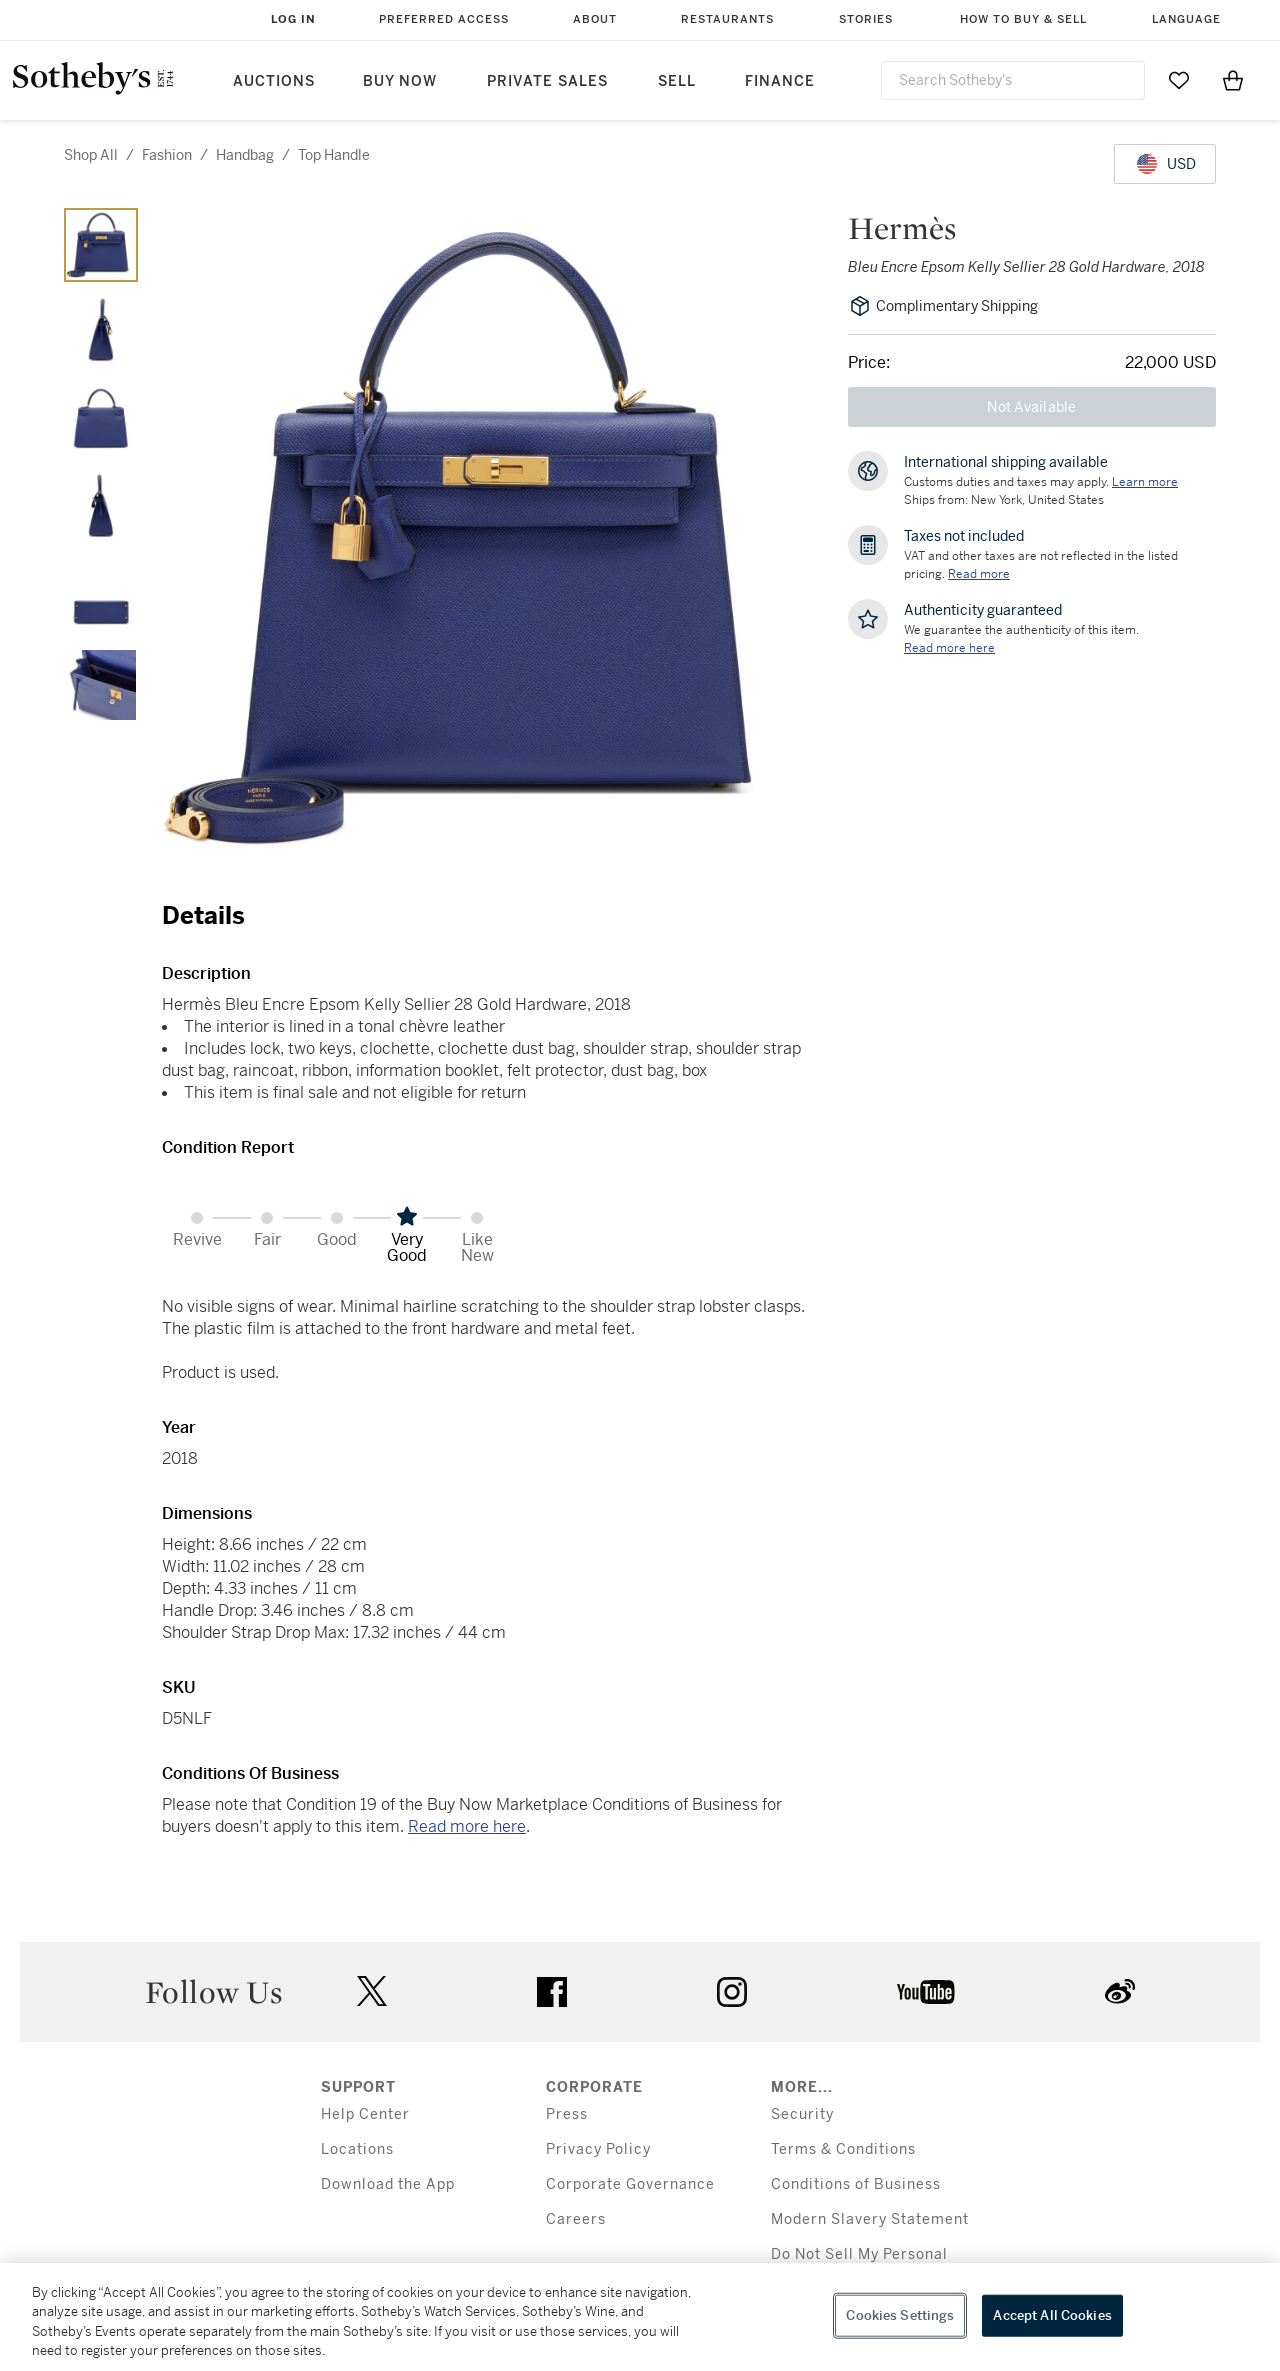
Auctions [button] (274, 81)
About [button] (595, 19)
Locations (357, 2149)
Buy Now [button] (400, 81)
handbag (245, 155)
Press (567, 2114)
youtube (926, 1992)
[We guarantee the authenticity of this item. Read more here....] (949, 648)
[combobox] (1013, 80)
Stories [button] (866, 19)
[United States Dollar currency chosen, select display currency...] (1165, 164)
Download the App (388, 2184)
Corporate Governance (630, 2184)
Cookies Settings (900, 2315)
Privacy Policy (598, 2149)
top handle (334, 155)
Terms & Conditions (843, 2149)
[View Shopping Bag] (1233, 80)
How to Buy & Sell (1023, 19)
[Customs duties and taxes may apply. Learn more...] (1145, 482)
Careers (576, 2219)
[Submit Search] (1122, 80)
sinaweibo (1120, 1991)
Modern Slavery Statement (870, 2219)
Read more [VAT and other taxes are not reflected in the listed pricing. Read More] (979, 574)
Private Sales (547, 81)
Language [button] (1186, 19)
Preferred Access (444, 19)
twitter (372, 1991)
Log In (293, 19)
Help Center (365, 2114)
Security (802, 2114)
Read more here (467, 1826)
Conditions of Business (856, 2184)
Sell (677, 81)
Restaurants (727, 19)
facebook (552, 1992)
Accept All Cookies (1052, 2315)
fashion (167, 155)
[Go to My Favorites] (1179, 80)
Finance (780, 81)
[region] (640, 2317)
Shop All (91, 155)
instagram (732, 1992)
